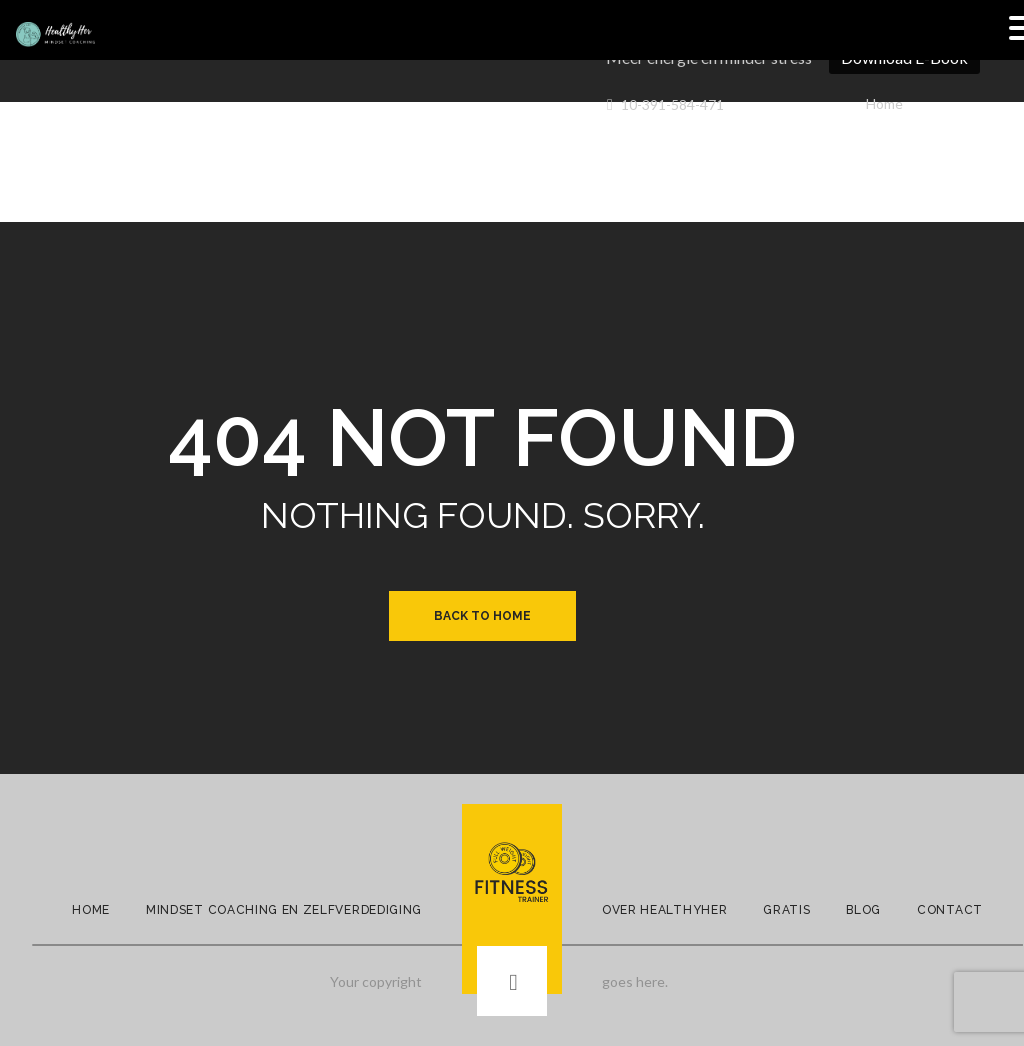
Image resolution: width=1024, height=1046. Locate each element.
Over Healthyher (664, 910)
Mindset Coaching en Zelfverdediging (284, 910)
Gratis (786, 910)
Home (884, 103)
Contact (950, 910)
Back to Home (482, 616)
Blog (863, 910)
